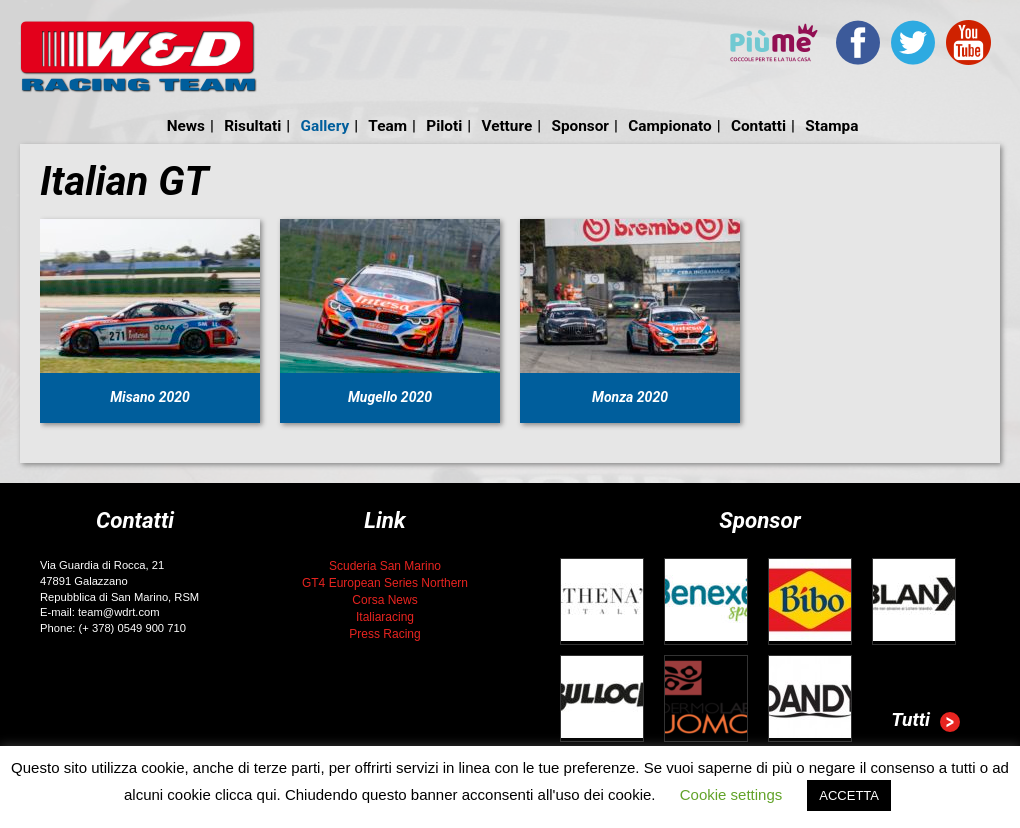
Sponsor (580, 126)
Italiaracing (385, 617)
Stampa (831, 126)
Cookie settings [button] (731, 794)
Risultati (252, 126)
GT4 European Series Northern (385, 583)
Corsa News (384, 600)
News (186, 126)
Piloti (444, 126)
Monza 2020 (630, 397)
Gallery (325, 126)
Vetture (506, 126)
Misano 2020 (150, 397)
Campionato (669, 126)
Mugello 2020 (390, 397)
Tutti (925, 722)
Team (387, 126)
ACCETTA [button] (849, 795)
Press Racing (384, 634)
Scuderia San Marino (385, 566)
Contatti (758, 126)
